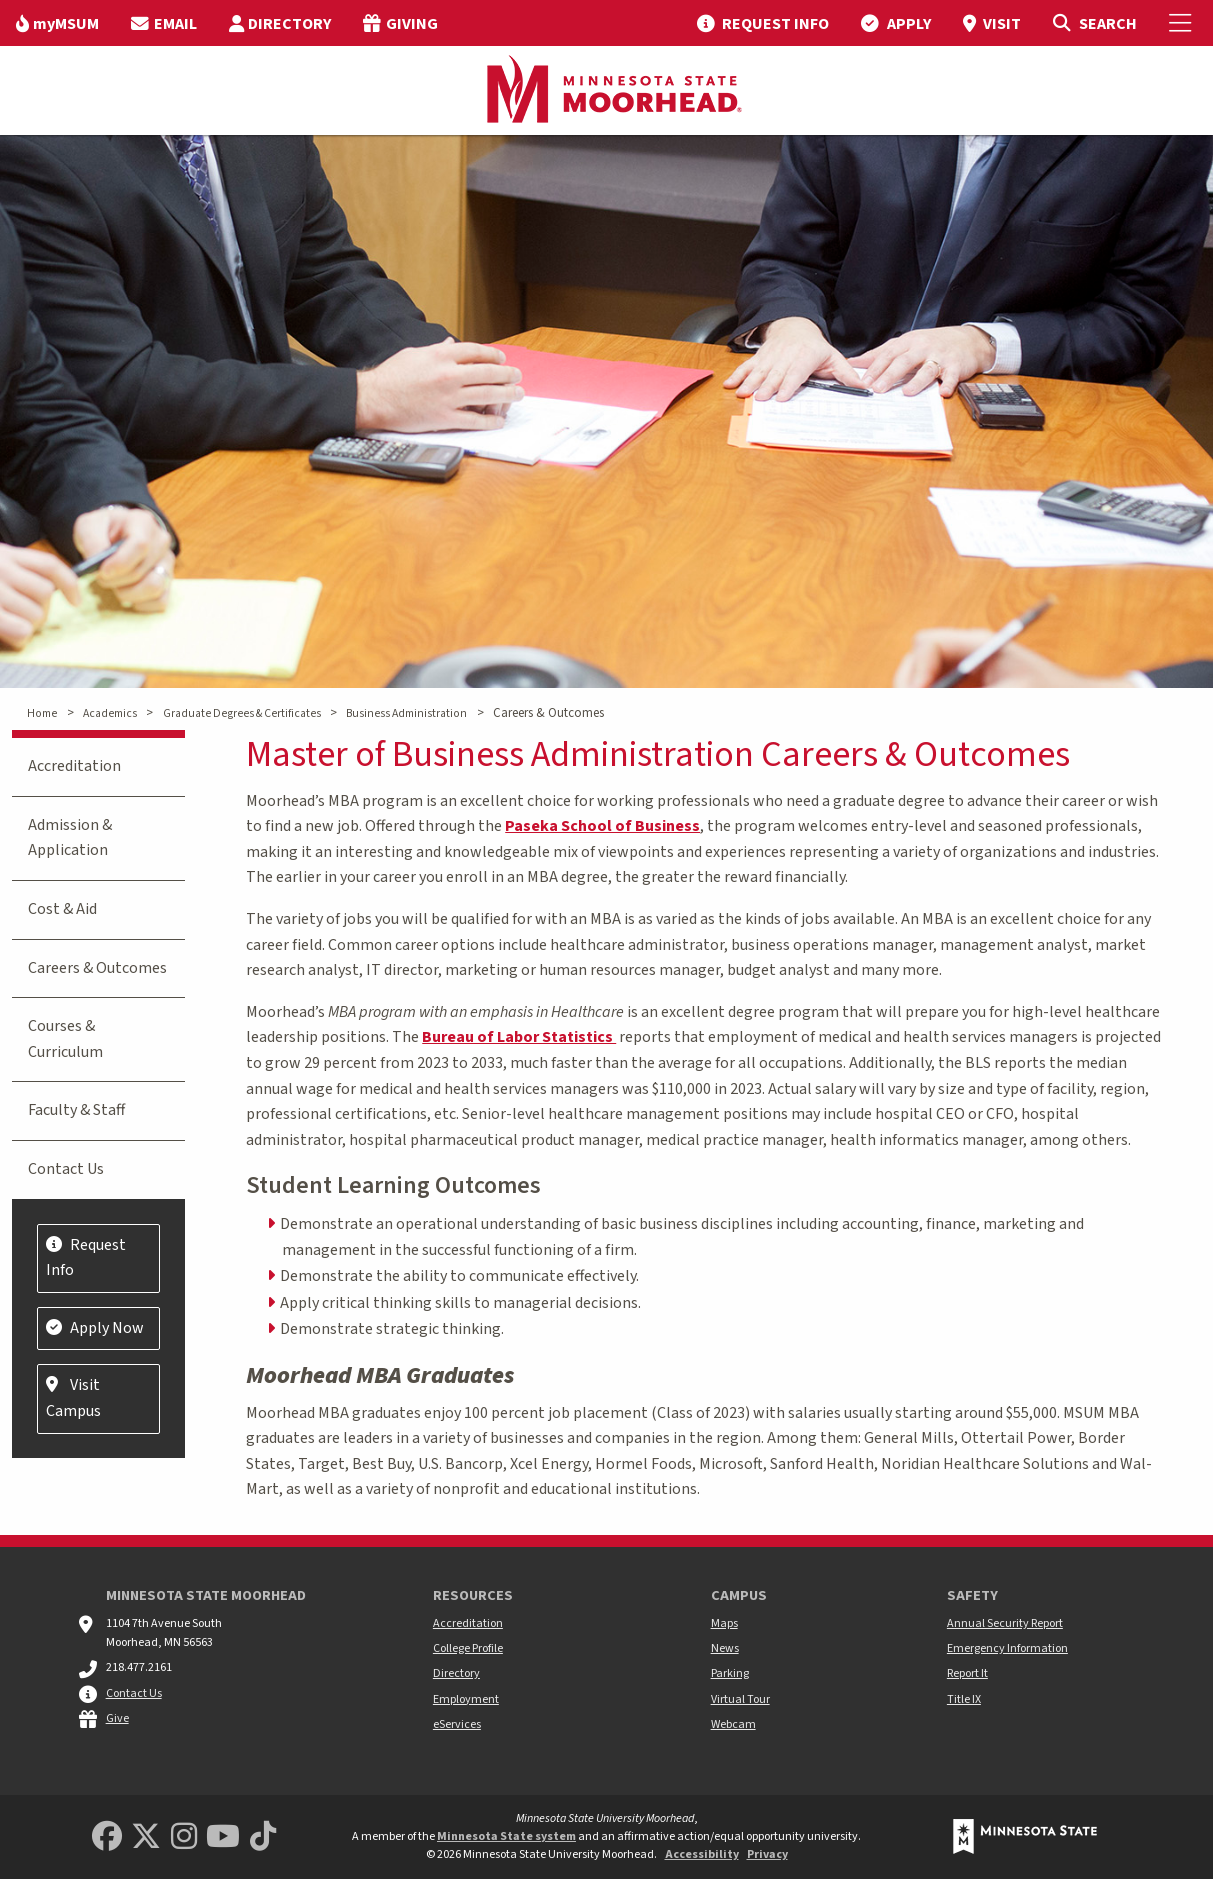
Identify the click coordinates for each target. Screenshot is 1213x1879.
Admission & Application (70, 838)
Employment (466, 1699)
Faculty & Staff (76, 1110)
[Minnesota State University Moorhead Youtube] (223, 1837)
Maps (724, 1623)
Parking (730, 1673)
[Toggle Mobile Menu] (1183, 23)
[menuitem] (57, 23)
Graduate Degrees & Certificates (242, 713)
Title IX (964, 1699)
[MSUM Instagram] (184, 1837)
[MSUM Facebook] (107, 1837)
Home (42, 713)
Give (117, 1718)
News (725, 1648)
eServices (457, 1724)
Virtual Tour (740, 1699)
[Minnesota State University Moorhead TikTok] (263, 1837)
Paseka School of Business (602, 826)
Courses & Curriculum (65, 1039)
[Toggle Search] (1094, 23)
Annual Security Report (1005, 1623)
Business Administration (406, 713)
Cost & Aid (62, 909)
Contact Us (66, 1169)
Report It (967, 1673)
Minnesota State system (506, 1836)
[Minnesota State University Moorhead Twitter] (146, 1837)
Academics (110, 713)
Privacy (767, 1854)
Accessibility (702, 1854)
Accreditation (74, 766)
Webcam (733, 1724)
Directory (456, 1673)
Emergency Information (1007, 1648)
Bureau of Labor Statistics (519, 1037)
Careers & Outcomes (97, 968)
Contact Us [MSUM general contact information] (134, 1693)
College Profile (468, 1648)
